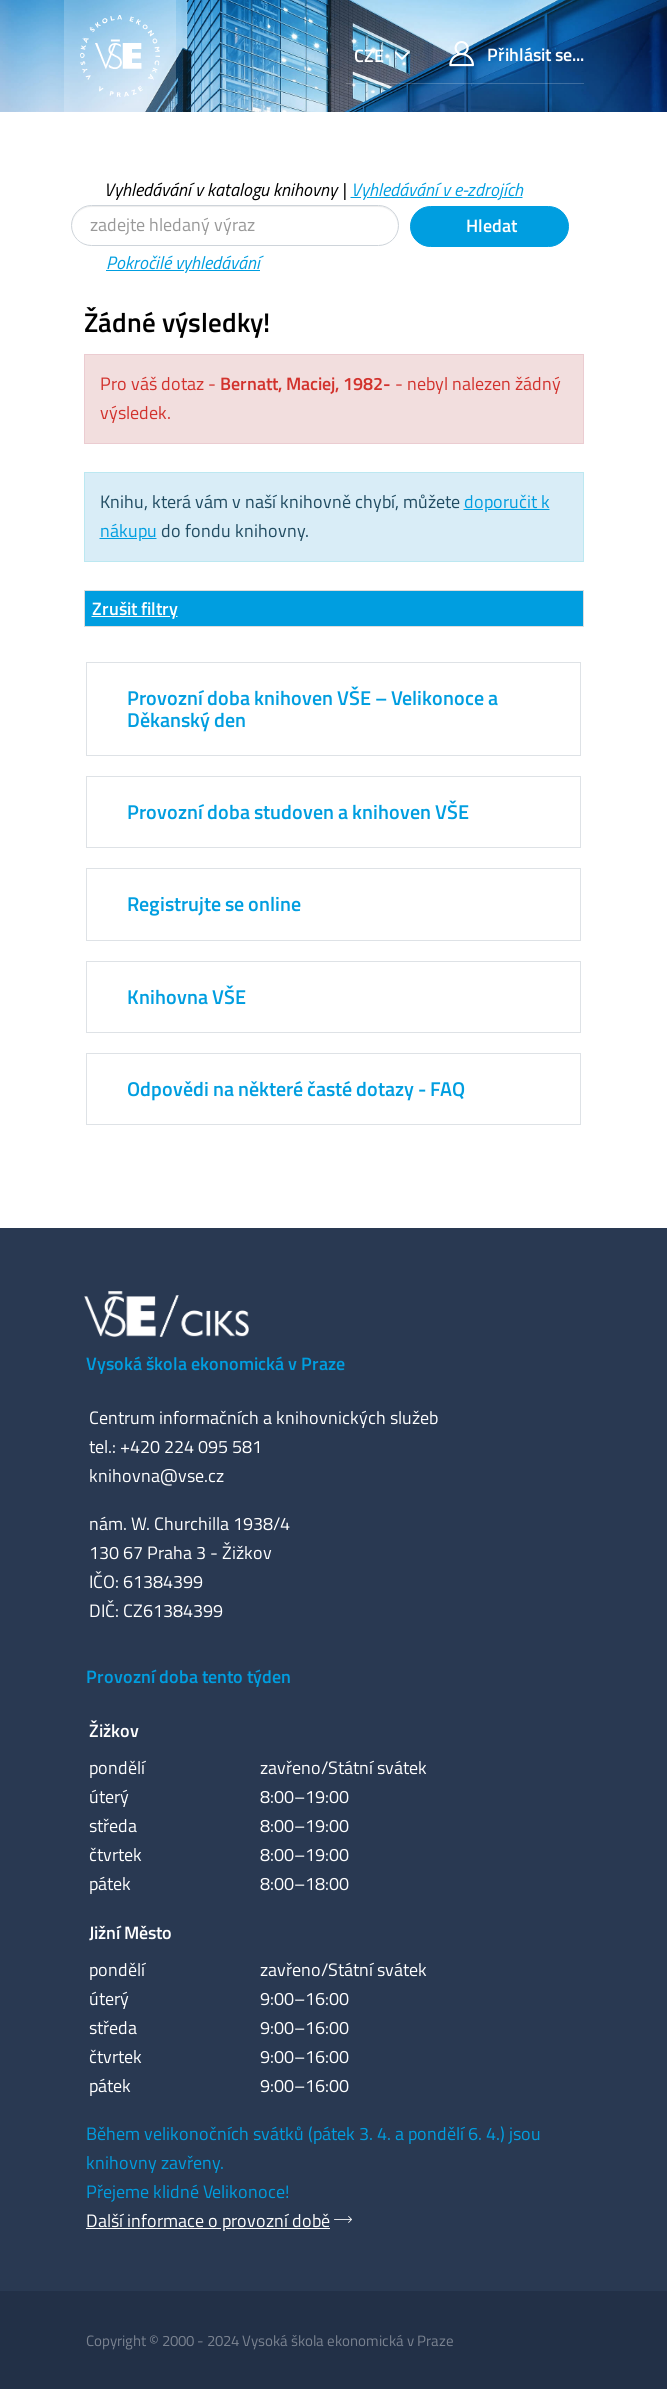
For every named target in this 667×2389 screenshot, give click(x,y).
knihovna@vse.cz (156, 1475)
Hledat (489, 225)
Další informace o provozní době (208, 2220)
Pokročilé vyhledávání (183, 262)
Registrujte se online (214, 903)
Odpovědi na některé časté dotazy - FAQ (296, 1088)
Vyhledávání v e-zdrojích (437, 189)
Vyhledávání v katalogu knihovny (220, 189)
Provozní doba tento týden (188, 1676)
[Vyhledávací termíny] (235, 225)
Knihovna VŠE (186, 996)
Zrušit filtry (135, 608)
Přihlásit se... (516, 54)
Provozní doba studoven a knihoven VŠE (298, 811)
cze (371, 55)
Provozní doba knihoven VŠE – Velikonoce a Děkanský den (312, 708)
